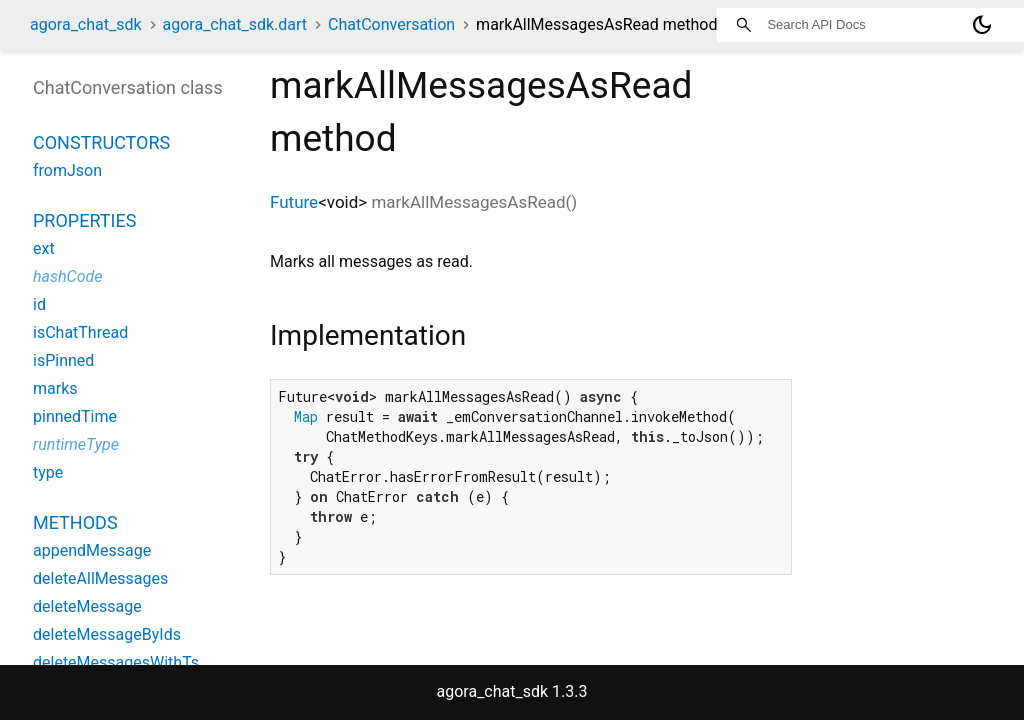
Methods (75, 522)
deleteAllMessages (100, 578)
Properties (84, 220)
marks (55, 388)
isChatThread (80, 332)
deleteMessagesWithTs (116, 662)
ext (44, 248)
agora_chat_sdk (86, 24)
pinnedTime (75, 416)
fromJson (67, 170)
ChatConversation (391, 24)
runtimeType (76, 444)
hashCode (67, 276)
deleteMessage (87, 606)
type (48, 472)
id (39, 304)
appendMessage (92, 550)
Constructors (101, 142)
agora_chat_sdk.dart (235, 24)
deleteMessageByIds (107, 634)
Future (294, 202)
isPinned (63, 360)
